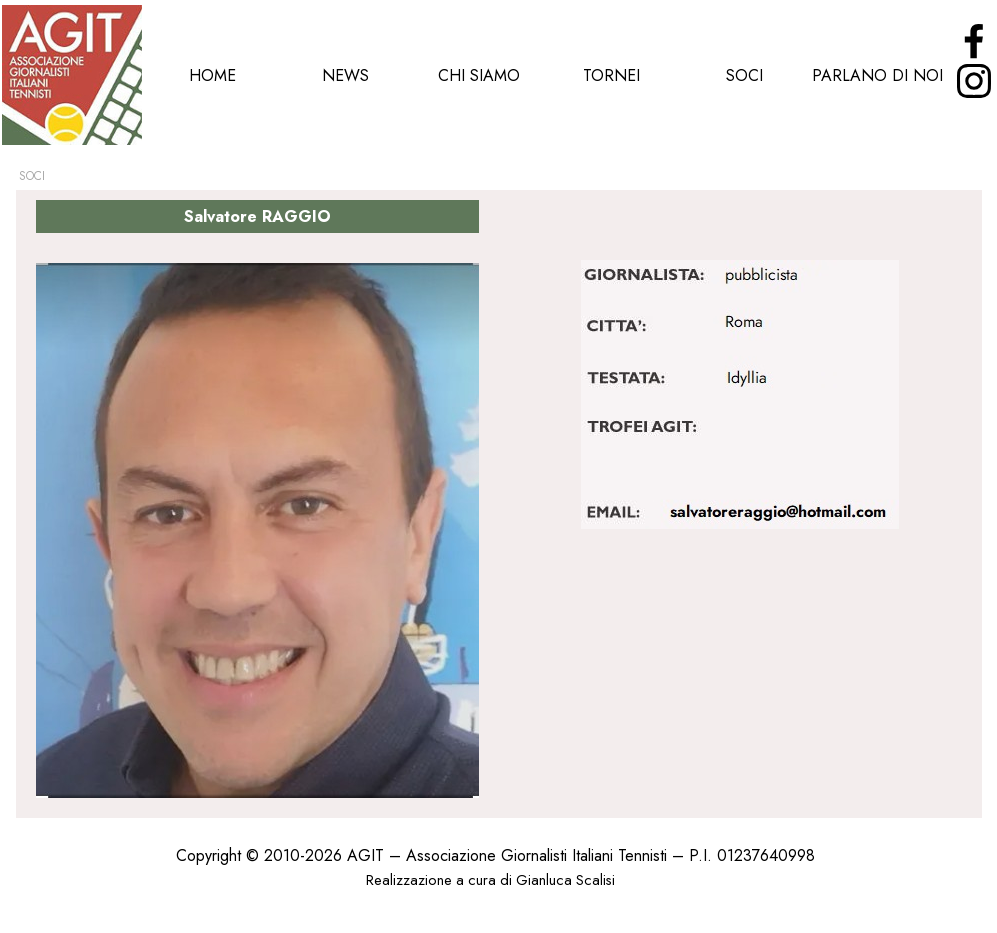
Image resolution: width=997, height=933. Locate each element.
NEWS (345, 75)
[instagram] (974, 81)
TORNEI (611, 75)
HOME (212, 75)
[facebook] (974, 41)
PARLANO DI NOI (877, 75)
